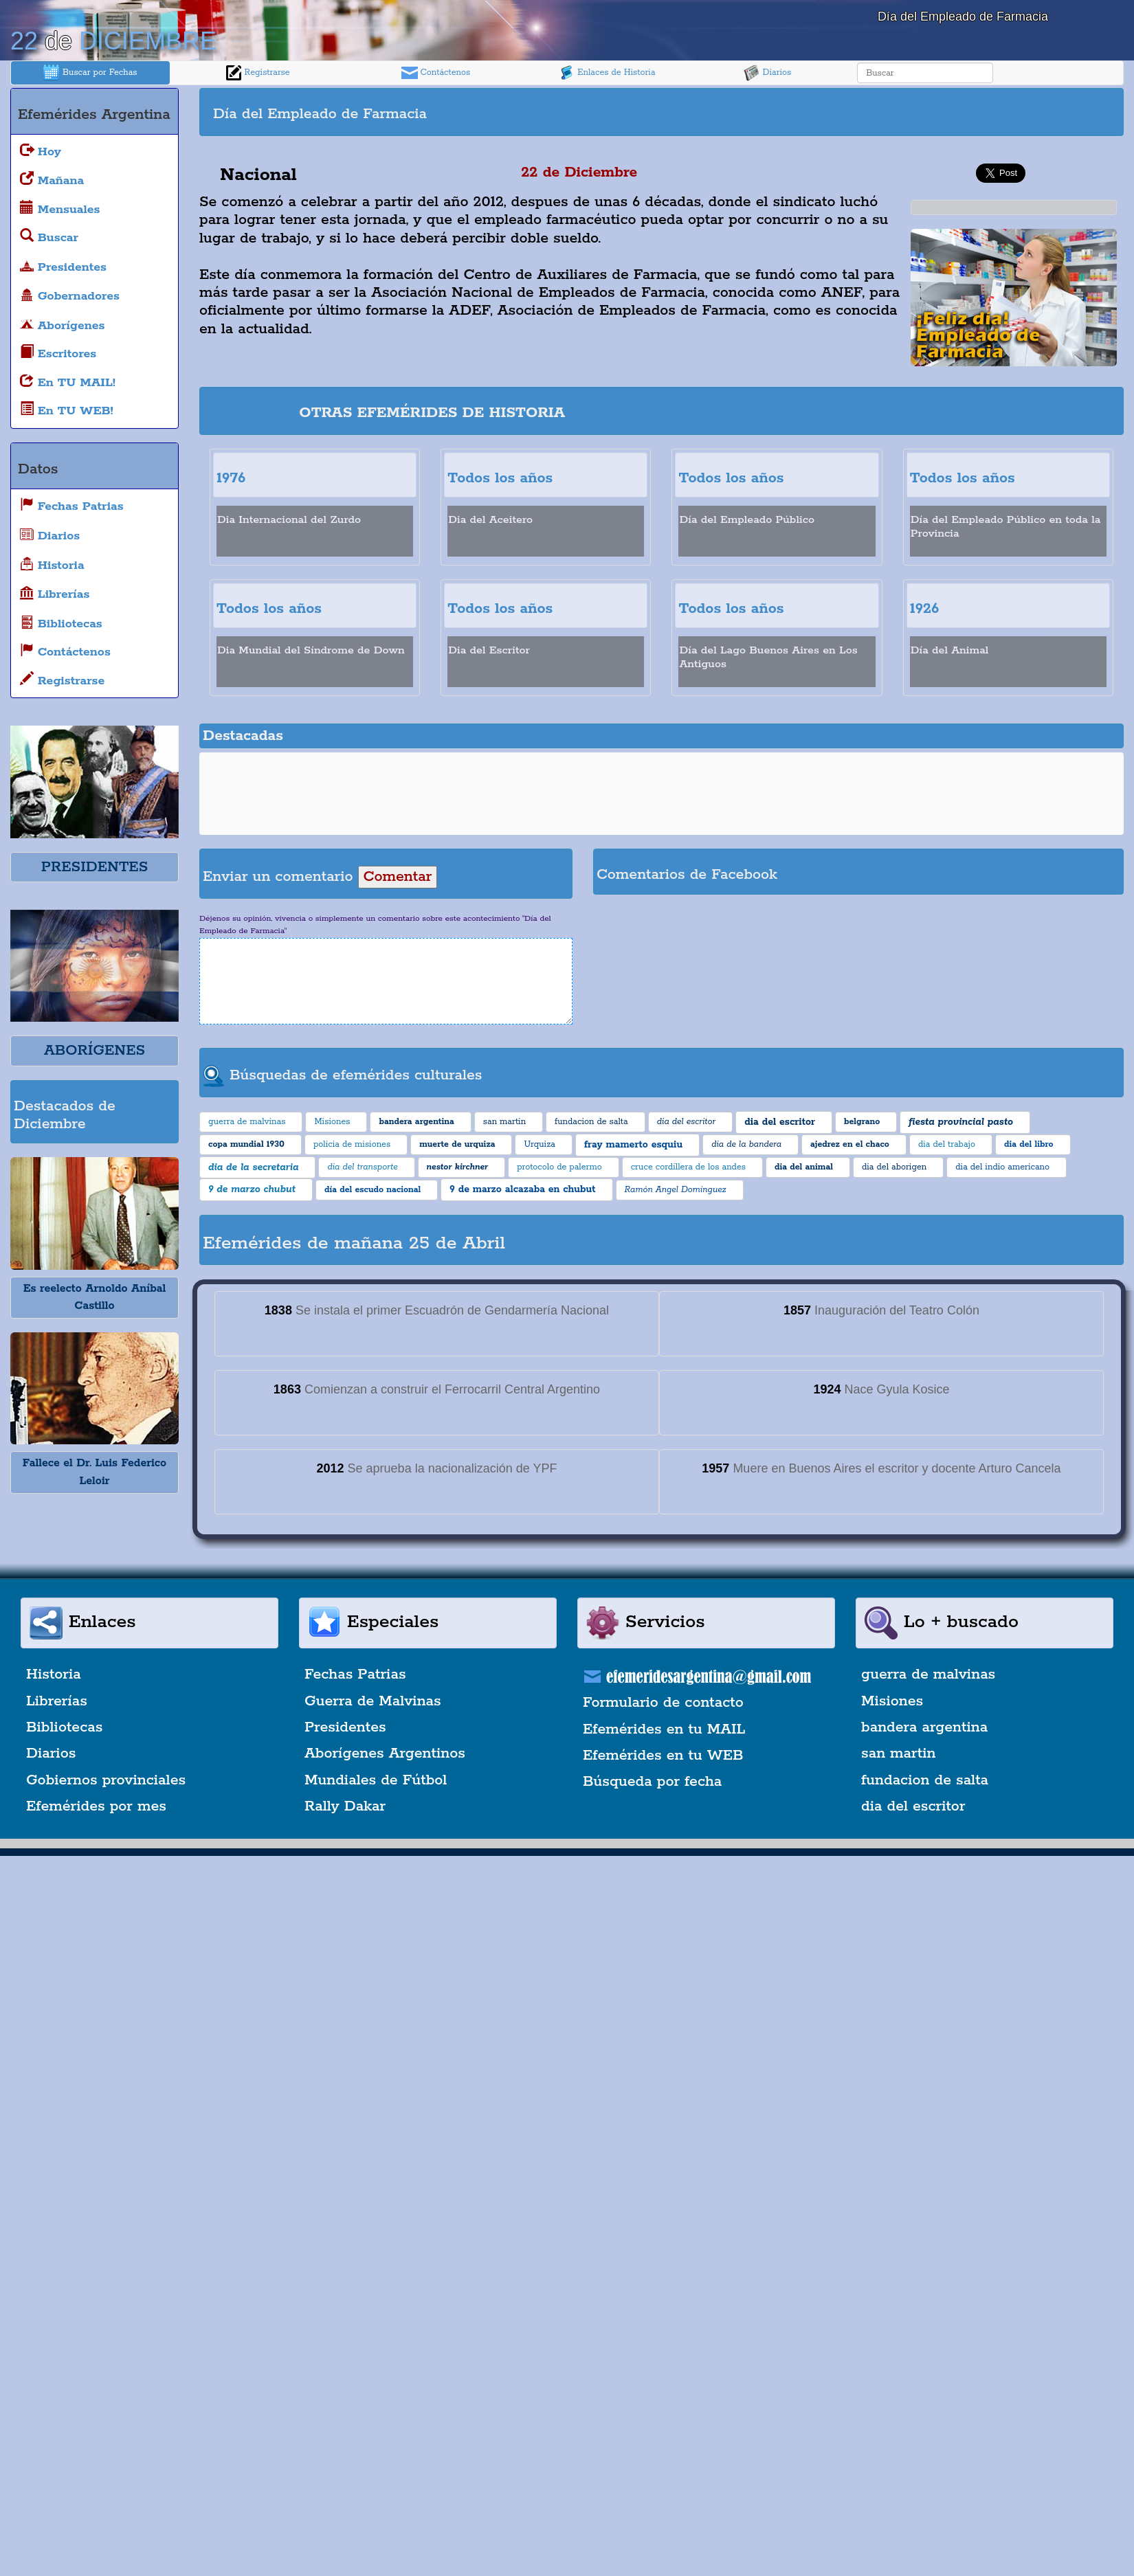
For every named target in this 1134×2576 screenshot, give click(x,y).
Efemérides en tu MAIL (664, 1729)
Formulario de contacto (663, 1702)
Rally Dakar (345, 1806)
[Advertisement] (891, 112)
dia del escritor (913, 1806)
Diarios (768, 73)
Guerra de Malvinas (372, 1701)
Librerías (56, 1701)
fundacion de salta (924, 1780)
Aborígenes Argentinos (384, 1753)
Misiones (892, 1701)
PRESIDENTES (94, 867)
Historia (53, 1674)
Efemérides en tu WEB (663, 1755)
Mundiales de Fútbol (375, 1780)
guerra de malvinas (928, 1674)
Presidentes (345, 1727)
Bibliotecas (64, 1727)
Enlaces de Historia (606, 73)
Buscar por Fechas (90, 73)
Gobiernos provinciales (106, 1780)
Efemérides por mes (96, 1806)
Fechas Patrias (355, 1674)
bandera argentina (924, 1727)
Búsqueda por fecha (652, 1781)
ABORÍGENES (94, 1050)
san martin (898, 1753)
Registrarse (257, 73)
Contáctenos (436, 73)
